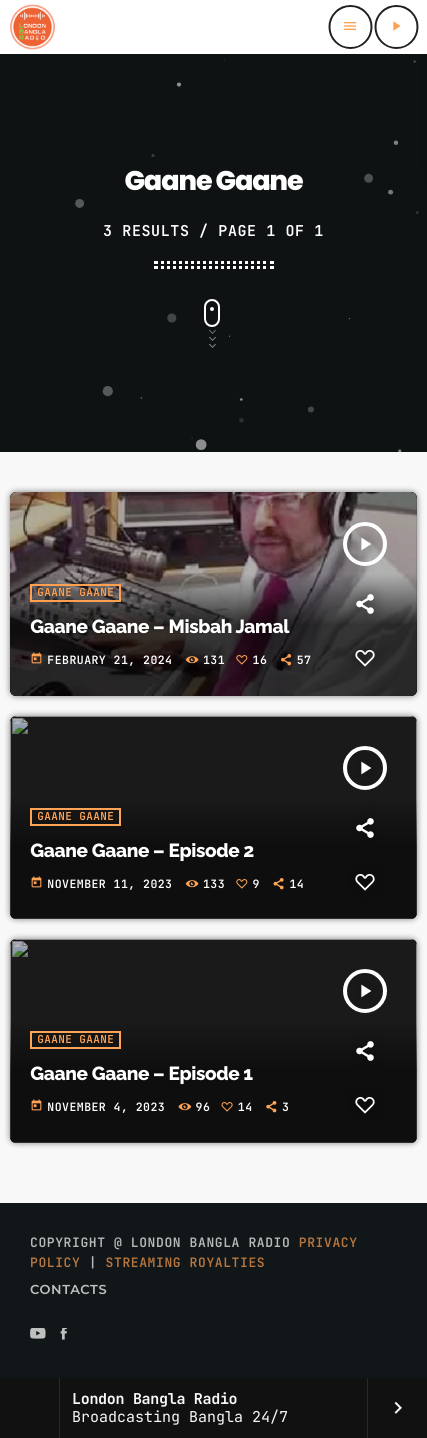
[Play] (396, 27)
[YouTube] (38, 1335)
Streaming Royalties (186, 1262)
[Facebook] (64, 1335)
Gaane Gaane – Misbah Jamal (159, 627)
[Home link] (32, 27)
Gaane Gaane (75, 593)
